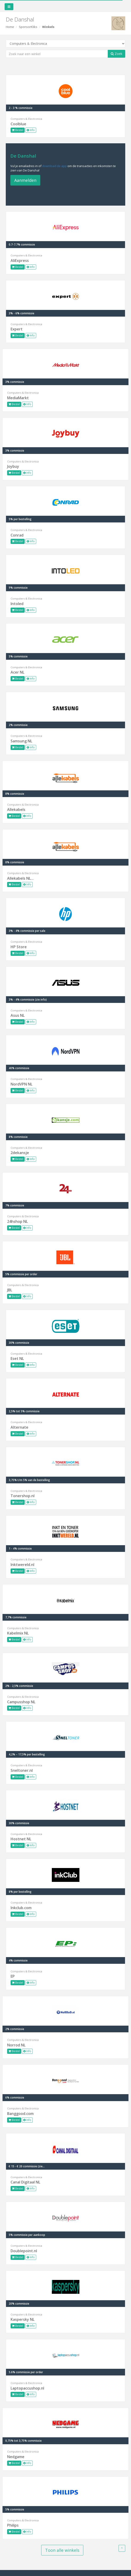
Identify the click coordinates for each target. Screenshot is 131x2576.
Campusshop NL (21, 1701)
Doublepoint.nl (24, 2250)
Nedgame (15, 2456)
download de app (54, 166)
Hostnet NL (21, 1838)
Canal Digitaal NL (25, 2182)
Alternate (19, 1427)
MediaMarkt (18, 397)
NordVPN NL (21, 1084)
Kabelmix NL (18, 1633)
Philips (13, 2525)
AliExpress (20, 260)
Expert (17, 329)
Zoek (116, 53)
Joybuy (13, 466)
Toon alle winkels (62, 2550)
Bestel (17, 130)
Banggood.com (20, 2113)
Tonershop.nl (23, 1495)
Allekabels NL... (20, 878)
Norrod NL (16, 2045)
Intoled (17, 603)
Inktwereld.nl (22, 1564)
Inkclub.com (21, 1907)
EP (13, 1976)
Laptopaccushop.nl (27, 2388)
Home (10, 27)
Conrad (17, 535)
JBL (9, 1289)
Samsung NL (21, 741)
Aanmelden (25, 180)
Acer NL (17, 672)
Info (31, 130)
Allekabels (16, 809)
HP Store (19, 946)
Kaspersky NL (23, 2319)
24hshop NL (17, 1221)
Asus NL (18, 1015)
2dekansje (20, 1152)
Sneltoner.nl (22, 1770)
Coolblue (18, 123)
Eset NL (17, 1358)
